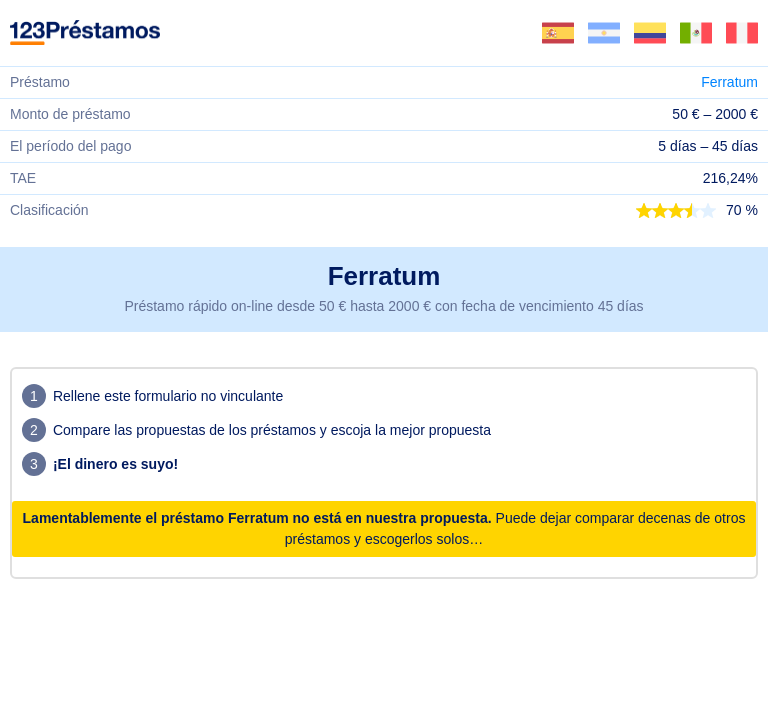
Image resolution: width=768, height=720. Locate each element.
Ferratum (729, 82)
